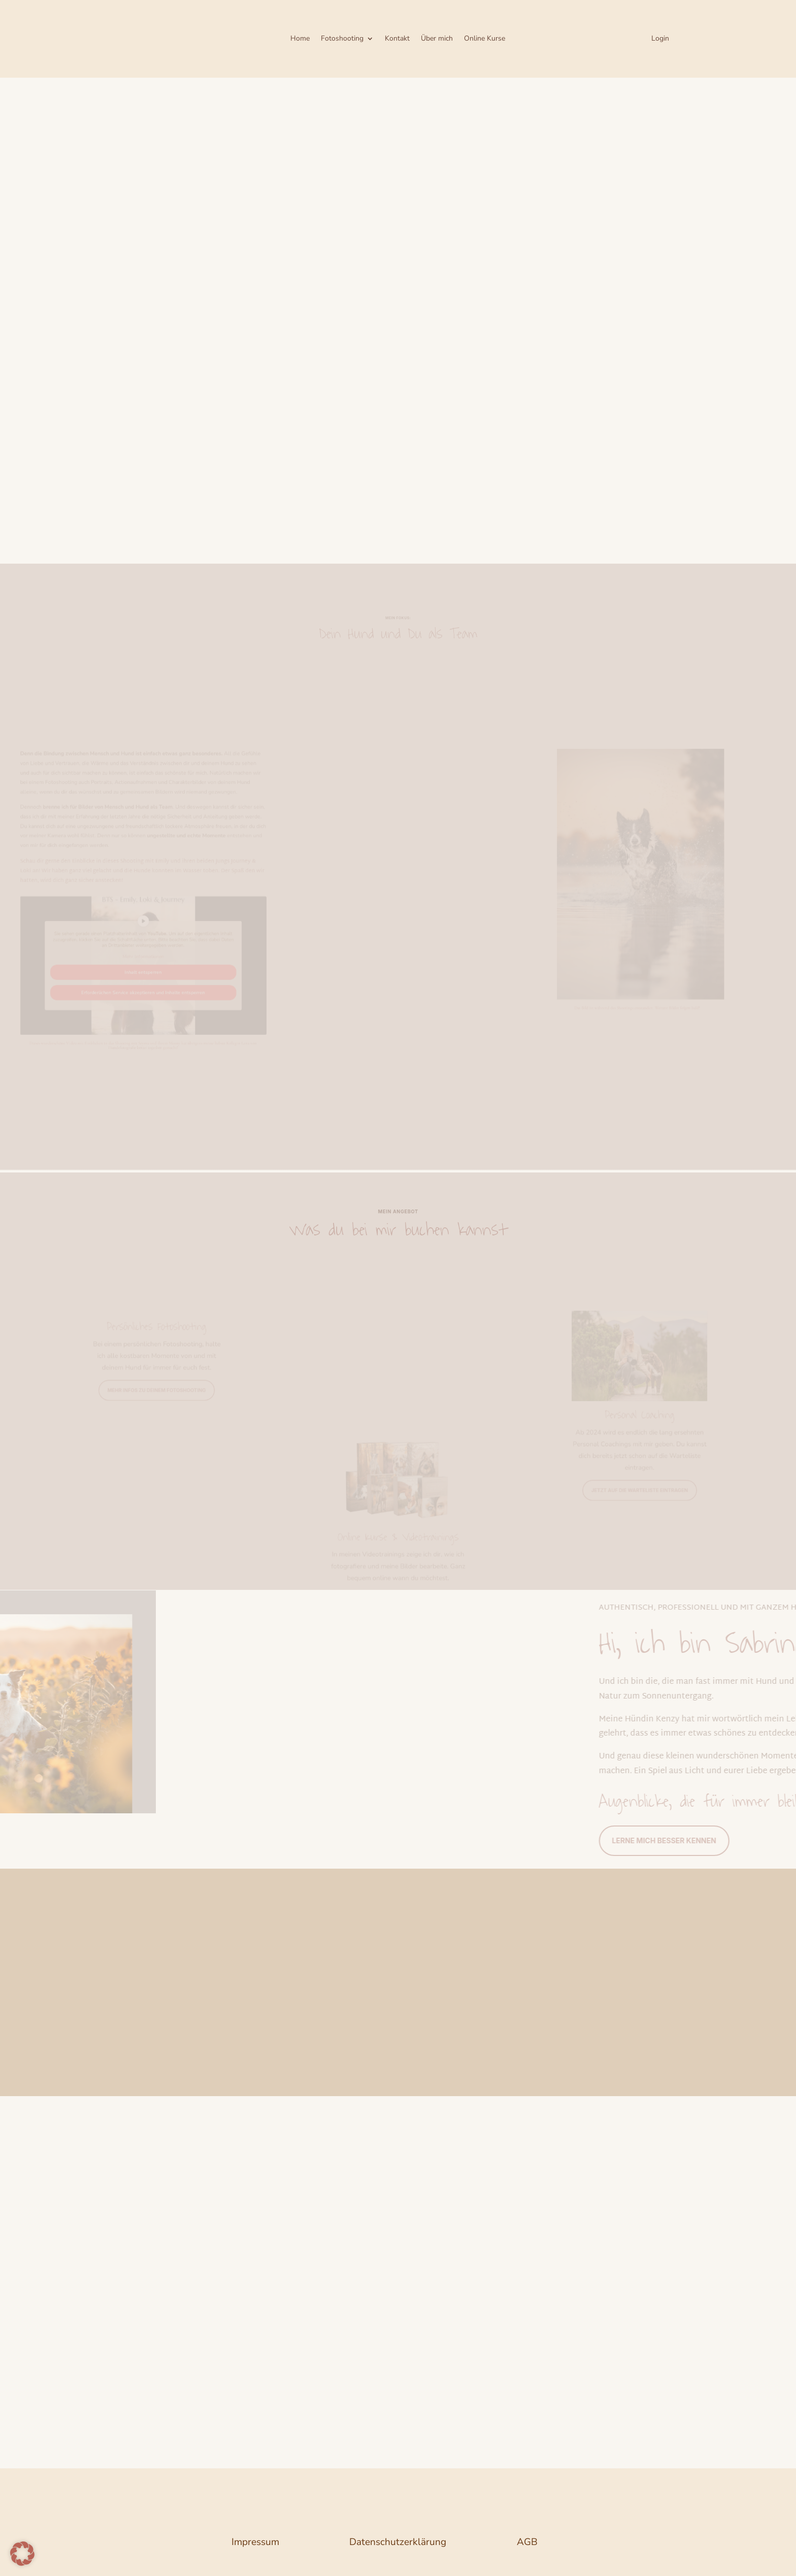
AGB (527, 2542)
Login (660, 39)
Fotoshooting (342, 39)
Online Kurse (484, 39)
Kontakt (397, 39)
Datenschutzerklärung (397, 2542)
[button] (22, 2553)
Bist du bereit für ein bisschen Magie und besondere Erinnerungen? (151, 486)
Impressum (255, 2542)
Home (300, 39)
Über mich (437, 39)
